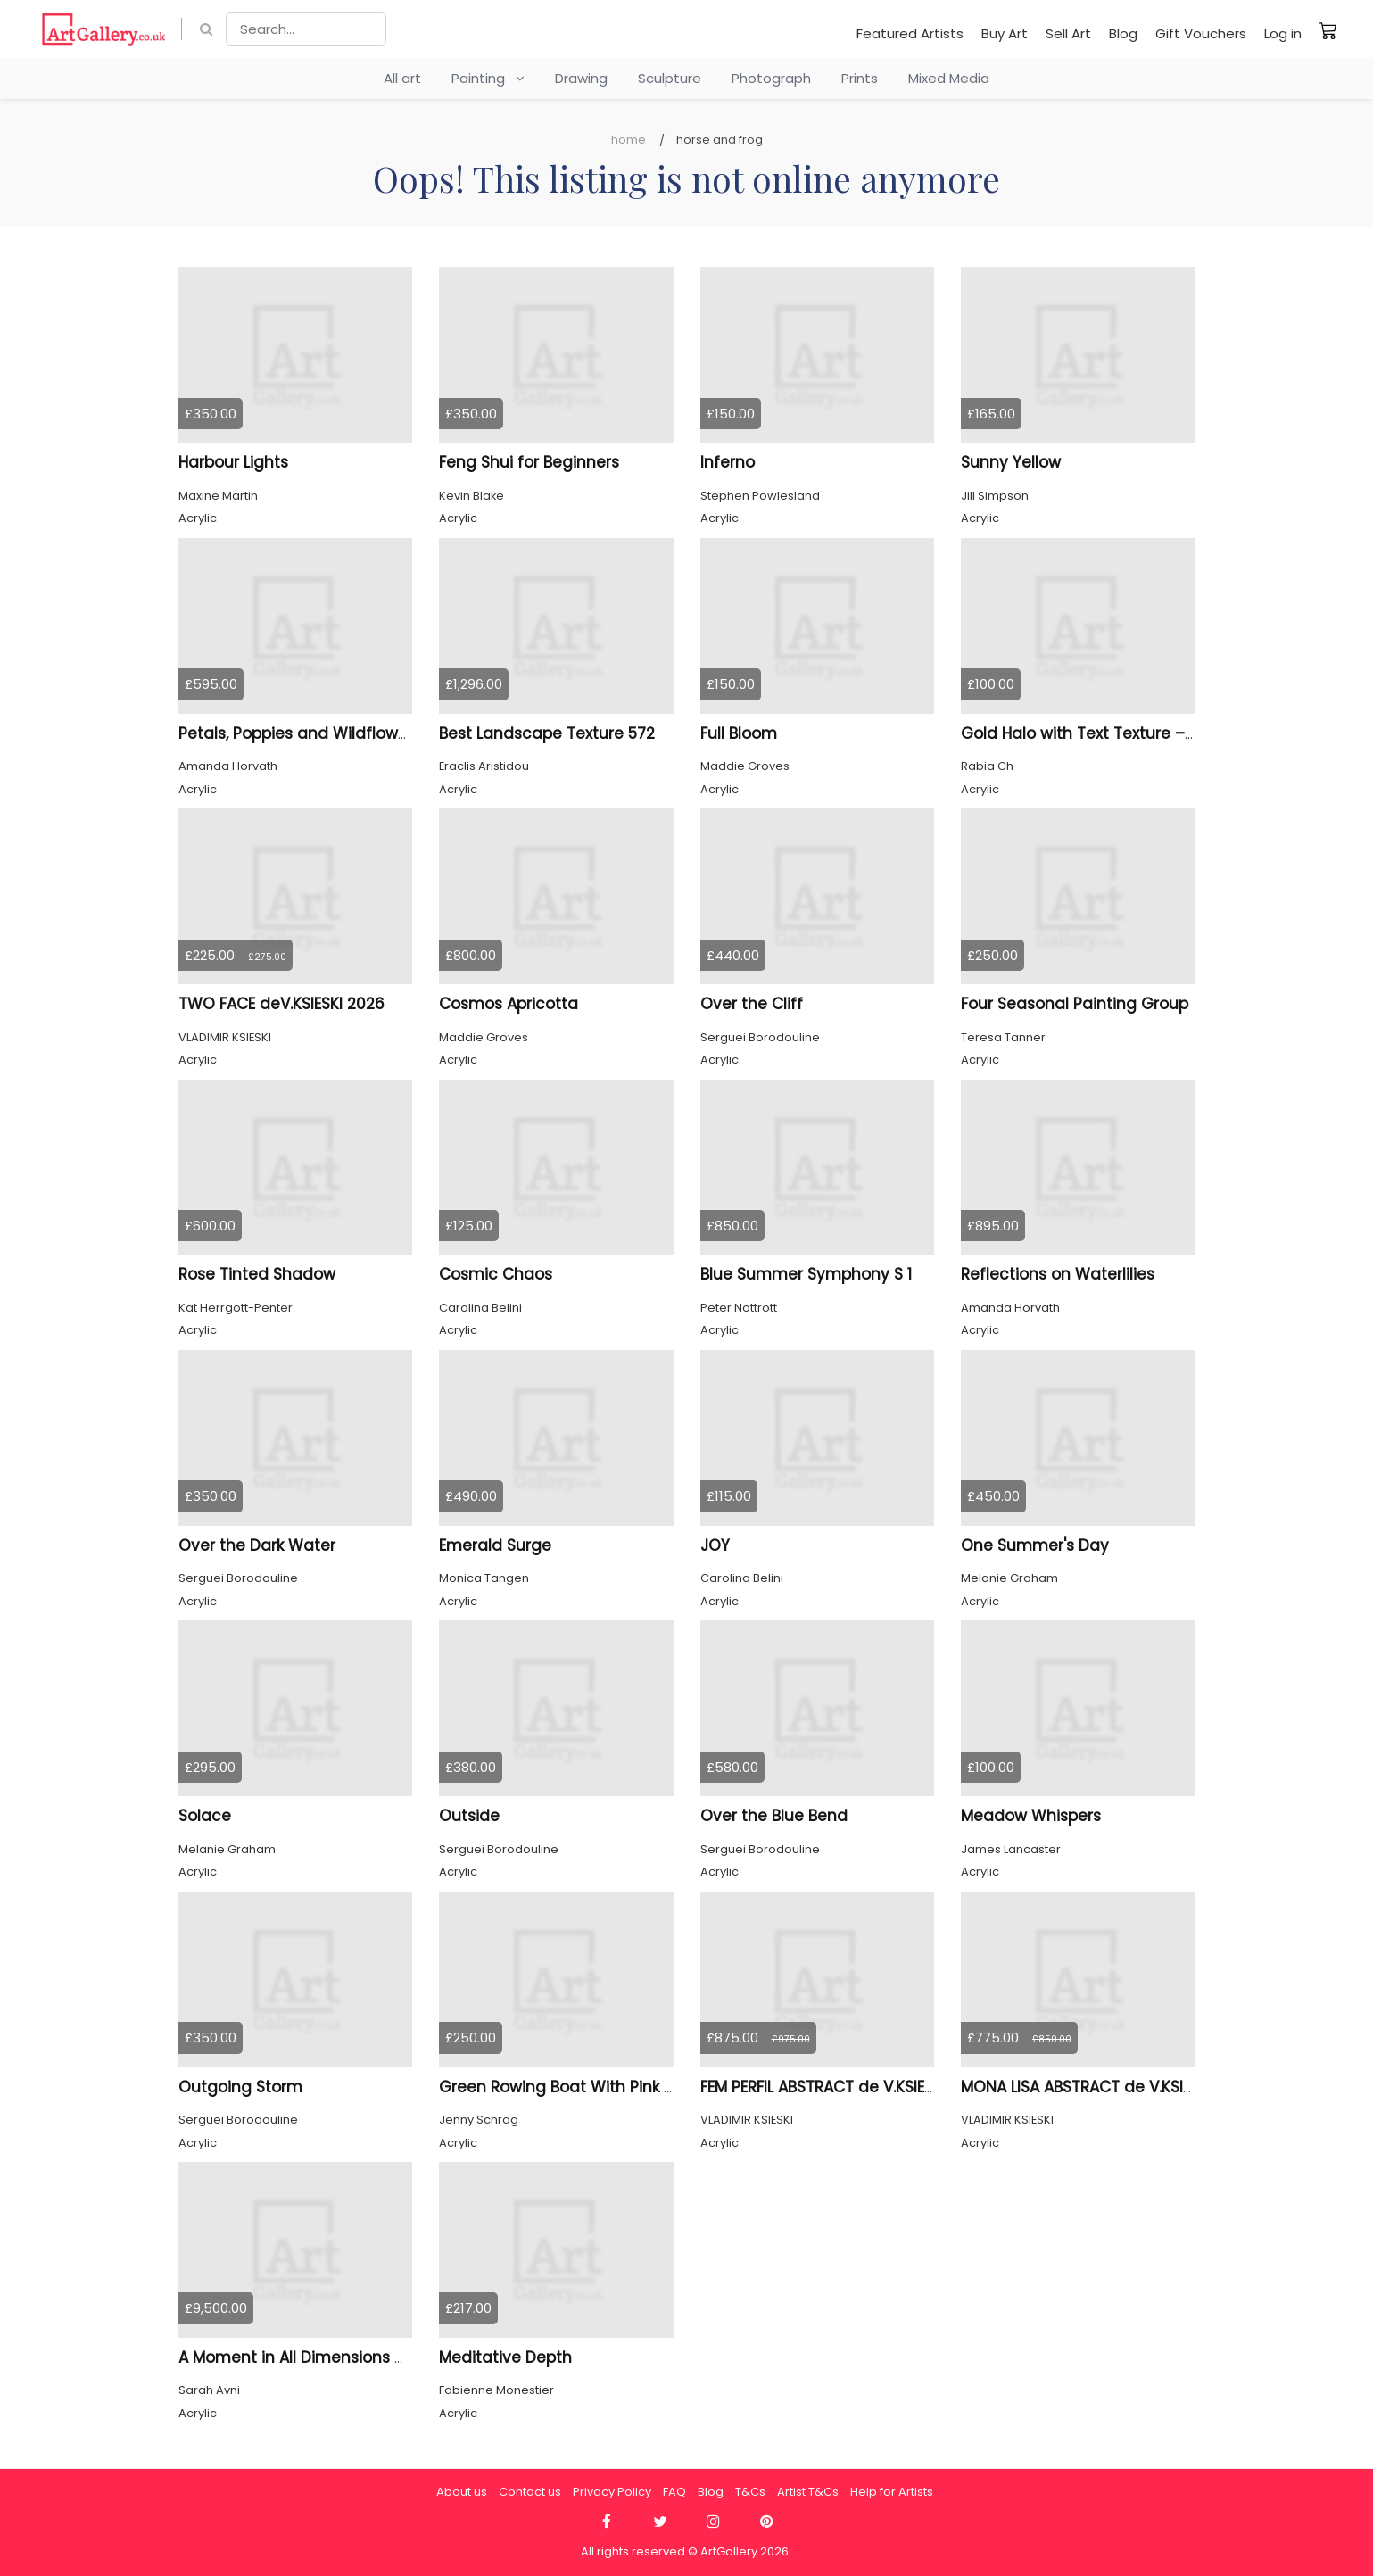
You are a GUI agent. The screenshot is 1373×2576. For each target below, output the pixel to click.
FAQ (674, 2491)
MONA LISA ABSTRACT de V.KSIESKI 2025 (1107, 2087)
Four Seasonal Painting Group (1074, 1004)
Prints (859, 78)
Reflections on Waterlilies (1057, 1274)
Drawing (581, 78)
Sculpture (669, 78)
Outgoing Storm (240, 2087)
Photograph (771, 78)
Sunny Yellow (1011, 462)
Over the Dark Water (256, 1545)
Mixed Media (948, 78)
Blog (1123, 33)
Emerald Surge (495, 1545)
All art (402, 78)
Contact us (530, 2491)
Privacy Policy (612, 2491)
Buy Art (1004, 33)
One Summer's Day (1035, 1545)
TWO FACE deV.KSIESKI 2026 (281, 1004)
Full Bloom (738, 733)
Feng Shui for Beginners (529, 462)
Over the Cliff (751, 1004)
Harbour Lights (233, 462)
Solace (204, 1815)
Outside (469, 1815)
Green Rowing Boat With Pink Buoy (570, 2087)
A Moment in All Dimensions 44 (297, 2357)
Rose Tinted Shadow (256, 1274)
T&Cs (750, 2491)
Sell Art (1068, 33)
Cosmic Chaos (495, 1274)
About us (461, 2491)
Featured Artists (910, 33)
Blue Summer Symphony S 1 (806, 1274)
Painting (488, 78)
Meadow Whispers (1031, 1815)
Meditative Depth (505, 2357)
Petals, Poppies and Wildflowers (299, 733)
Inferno (727, 462)
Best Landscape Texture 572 (547, 733)
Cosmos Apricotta (508, 1004)
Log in (1283, 33)
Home (628, 139)
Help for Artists (891, 2491)
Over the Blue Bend (774, 1815)
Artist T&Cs (808, 2491)
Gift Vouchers (1200, 33)
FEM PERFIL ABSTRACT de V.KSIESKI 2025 (843, 2087)
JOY (715, 1545)
